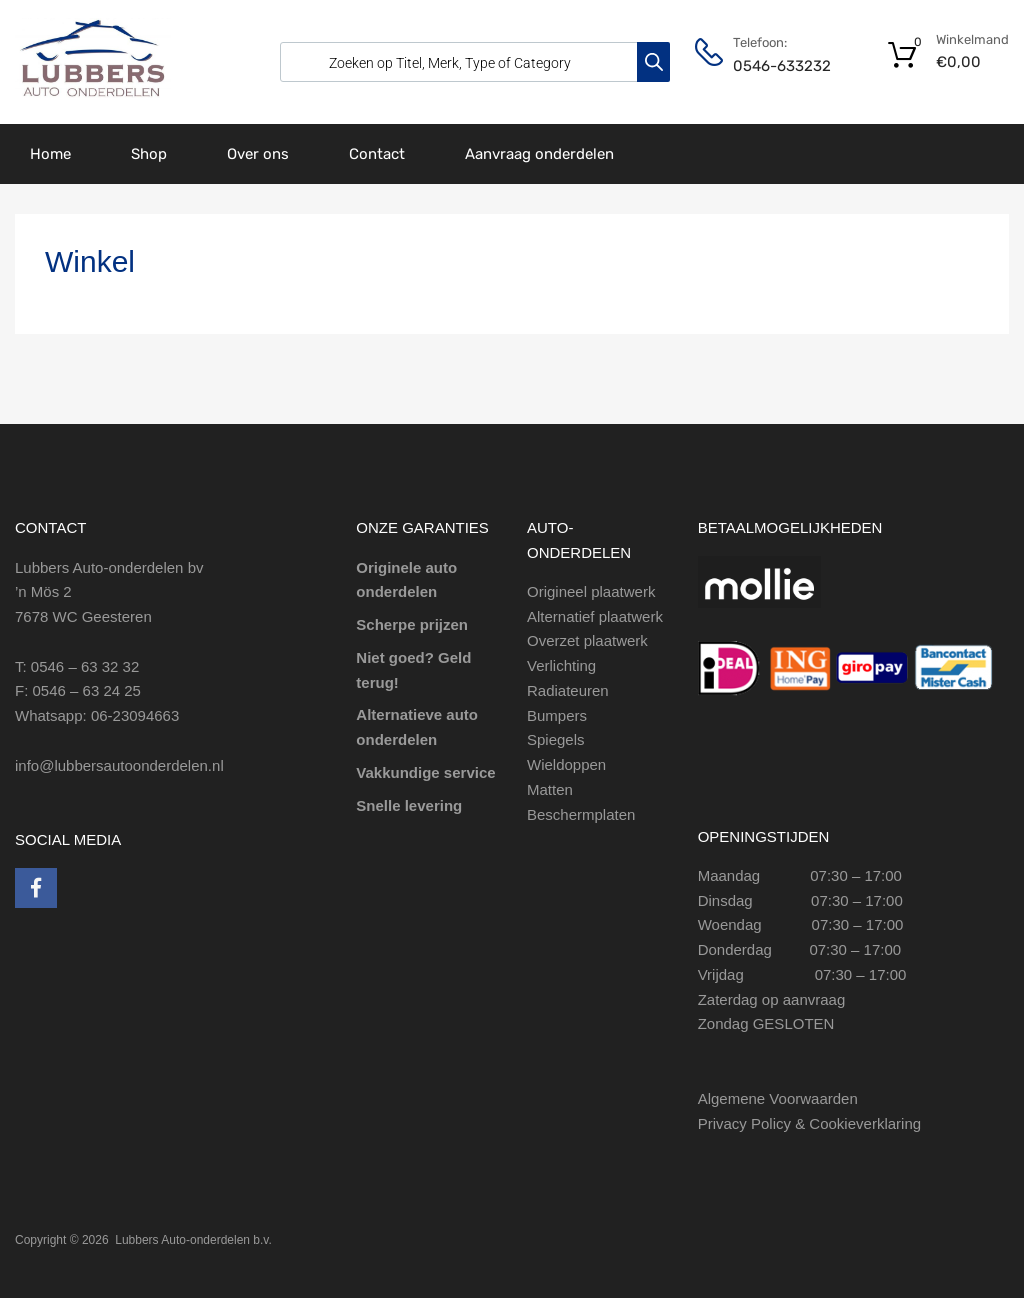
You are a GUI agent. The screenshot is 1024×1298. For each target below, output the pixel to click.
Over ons (258, 154)
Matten (550, 789)
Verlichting (561, 665)
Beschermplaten (581, 814)
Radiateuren (568, 690)
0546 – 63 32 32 (85, 666)
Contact (377, 154)
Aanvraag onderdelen (539, 154)
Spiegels (556, 739)
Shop (149, 154)
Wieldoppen (566, 764)
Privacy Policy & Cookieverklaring (809, 1123)
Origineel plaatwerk (591, 591)
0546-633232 (782, 66)
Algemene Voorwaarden (778, 1098)
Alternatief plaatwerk (595, 616)
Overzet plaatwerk (587, 640)
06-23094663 (135, 715)
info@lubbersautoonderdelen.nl (119, 765)
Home (50, 154)
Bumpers (557, 715)
